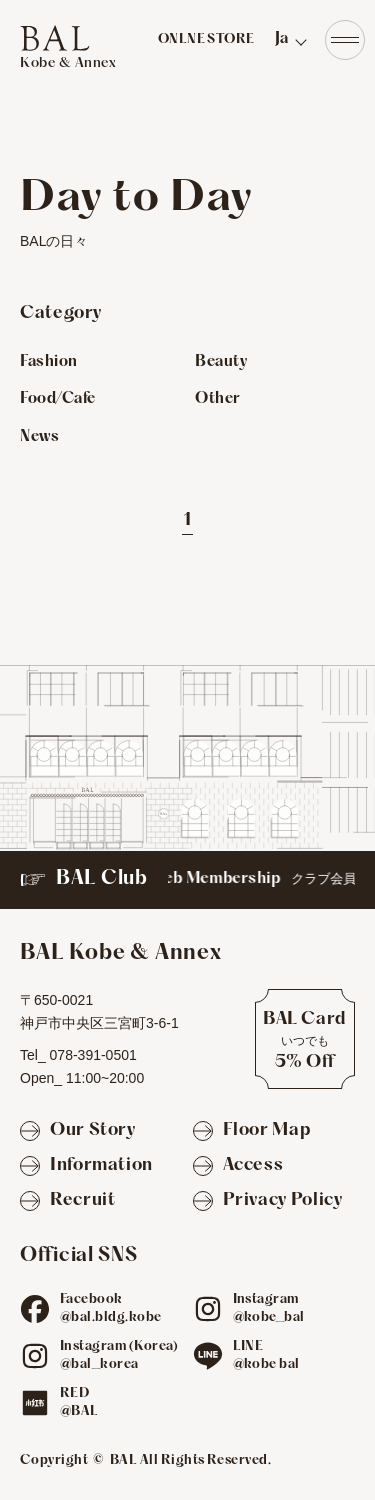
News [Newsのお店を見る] (39, 437)
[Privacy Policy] (268, 1201)
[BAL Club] (187, 880)
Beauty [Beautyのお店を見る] (221, 362)
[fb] (35, 1309)
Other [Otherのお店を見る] (218, 399)
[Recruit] (67, 1201)
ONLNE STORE (206, 40)
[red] (35, 1403)
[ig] (208, 1309)
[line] (208, 1356)
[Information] (86, 1166)
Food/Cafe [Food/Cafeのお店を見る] (58, 399)
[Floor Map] (252, 1131)
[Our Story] (78, 1131)
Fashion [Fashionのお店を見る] (49, 362)
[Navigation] (345, 40)
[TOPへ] (68, 48)
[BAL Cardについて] (305, 1039)
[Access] (238, 1166)
